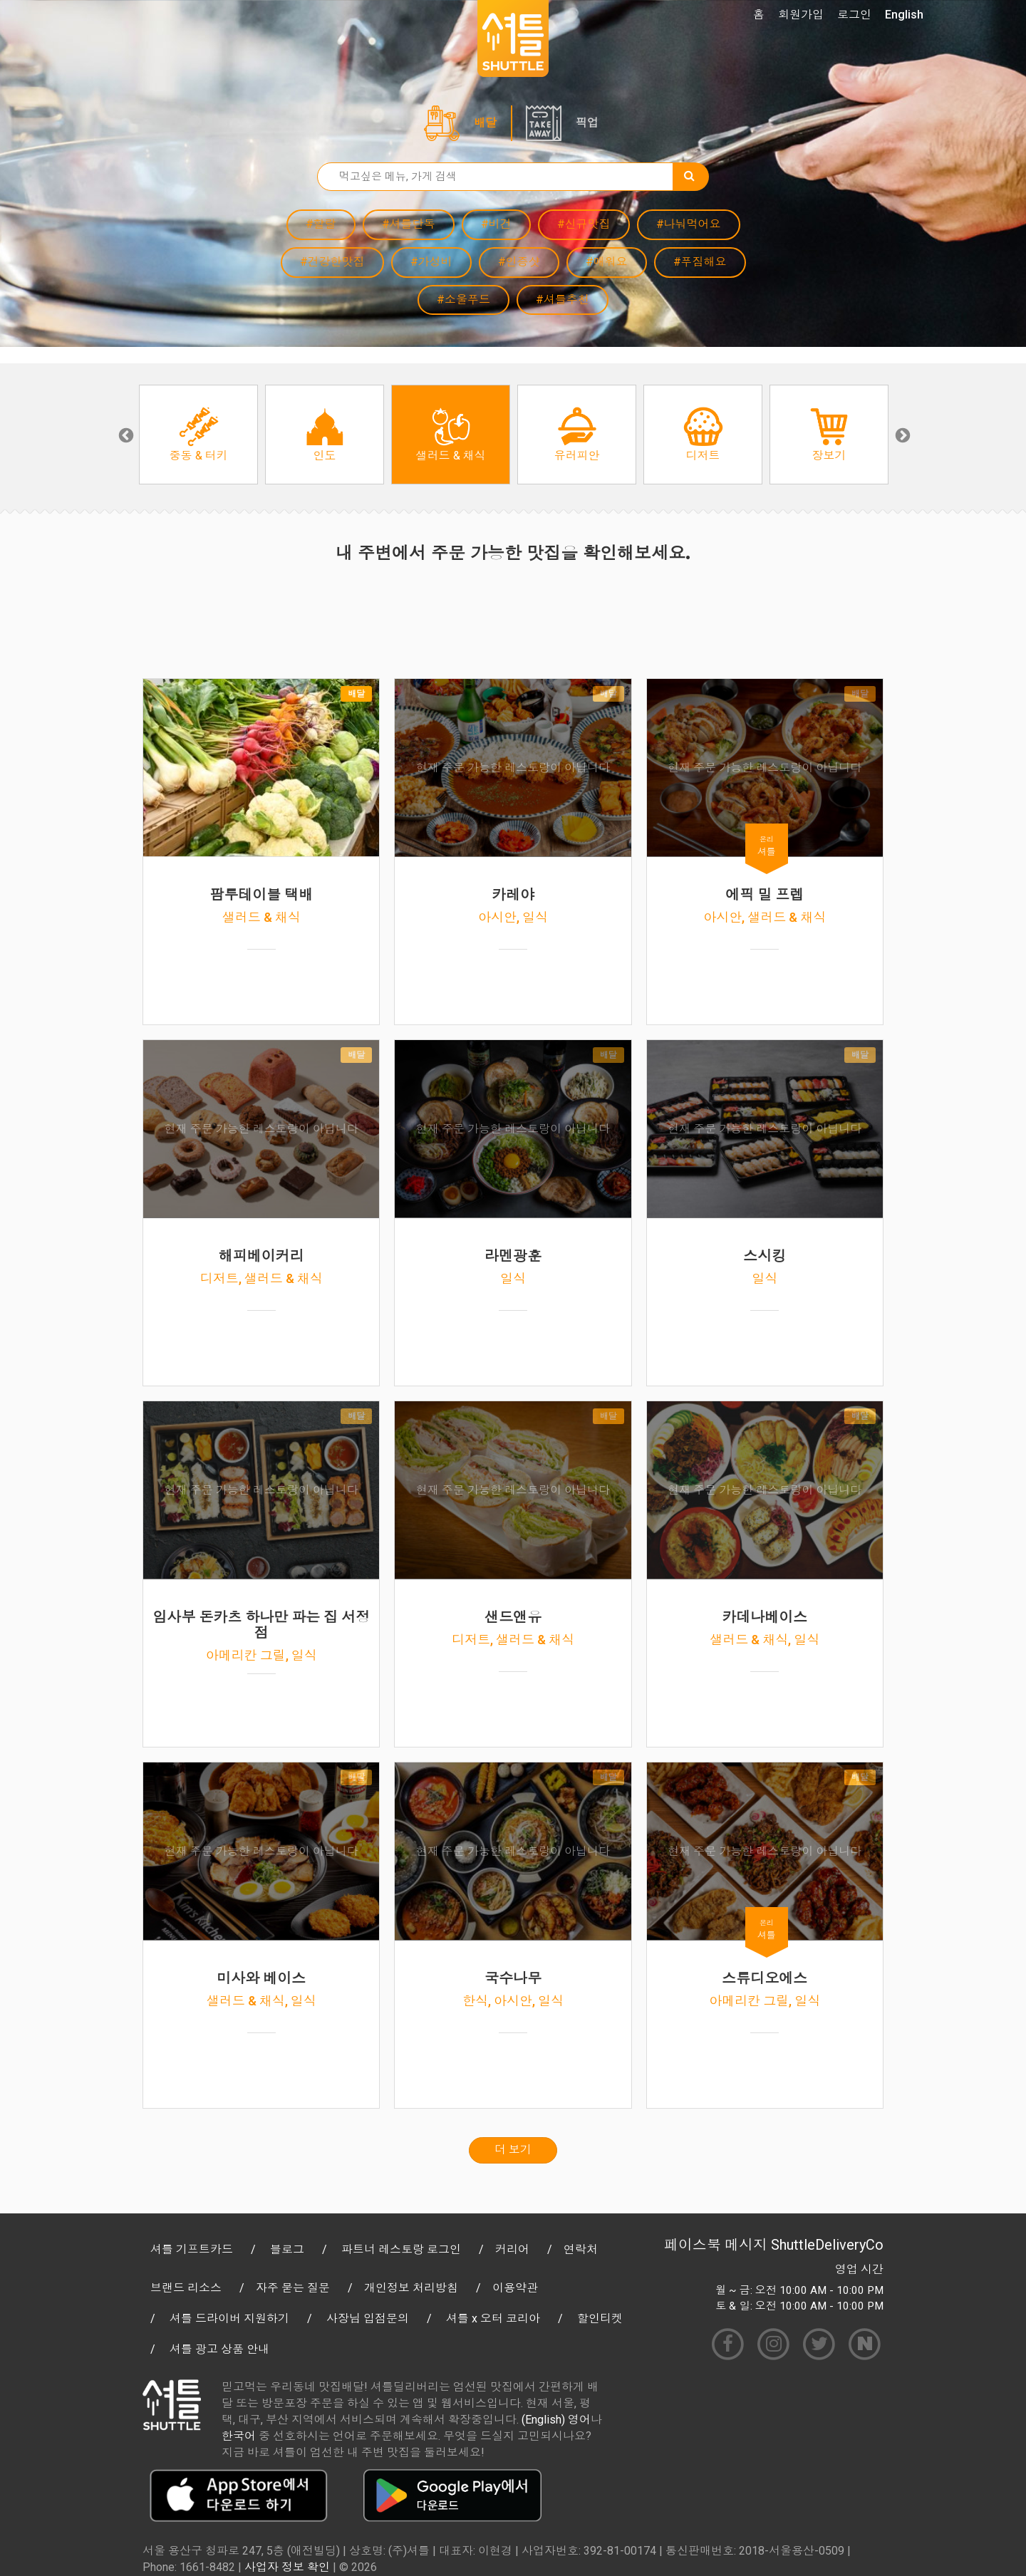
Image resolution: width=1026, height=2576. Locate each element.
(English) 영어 (556, 2419)
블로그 (287, 2249)
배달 (485, 123)
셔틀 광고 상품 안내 (219, 2349)
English (904, 14)
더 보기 (513, 2149)
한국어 (239, 2436)
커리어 (512, 2249)
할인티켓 (600, 2318)
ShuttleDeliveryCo (827, 2244)
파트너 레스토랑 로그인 (401, 2249)
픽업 (587, 123)
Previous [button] (125, 434)
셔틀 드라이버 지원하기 (229, 2318)
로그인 (854, 14)
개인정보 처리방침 (411, 2288)
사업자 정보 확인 (287, 2567)
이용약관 (515, 2288)
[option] (198, 434)
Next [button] (901, 434)
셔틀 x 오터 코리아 (493, 2318)
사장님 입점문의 (367, 2318)
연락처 (581, 2249)
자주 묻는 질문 (293, 2288)
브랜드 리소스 (186, 2288)
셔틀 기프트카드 (191, 2249)
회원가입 (801, 14)
